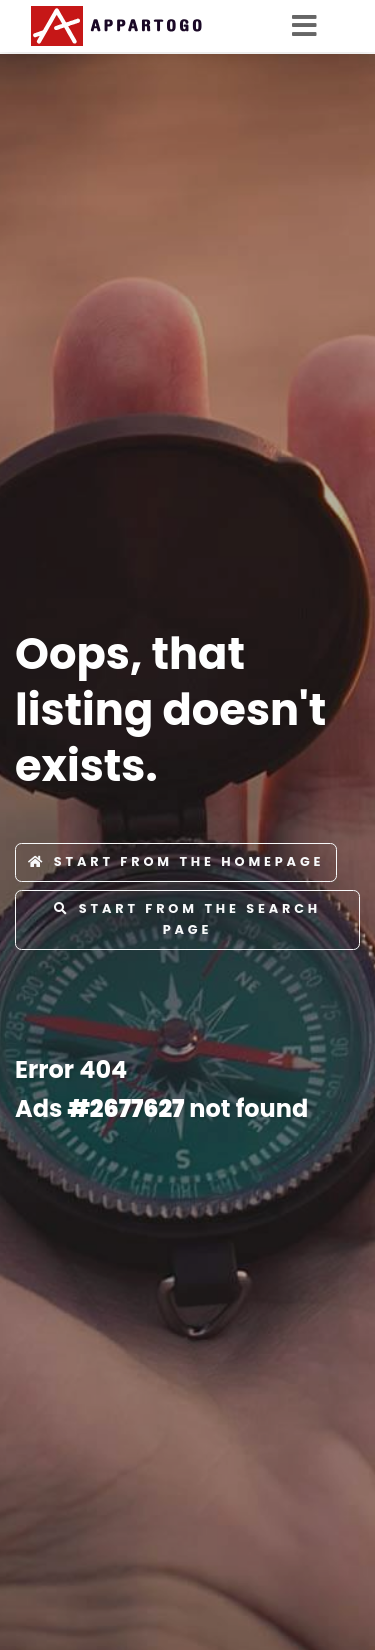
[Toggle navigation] (310, 26)
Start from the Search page (187, 918)
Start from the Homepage (176, 861)
